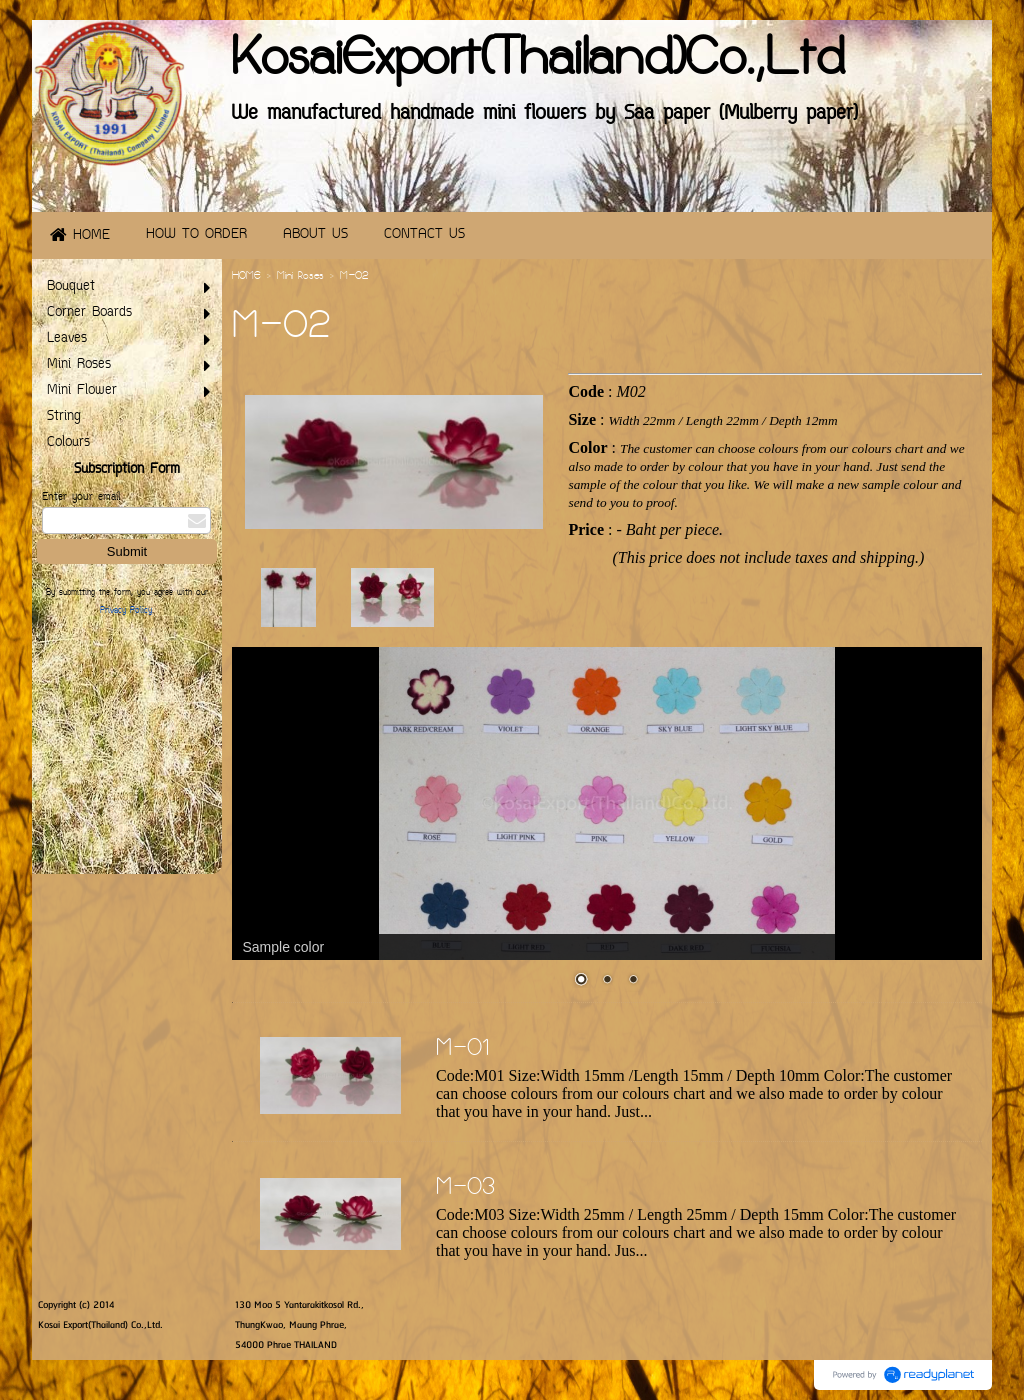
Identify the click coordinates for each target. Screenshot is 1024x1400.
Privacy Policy (126, 611)
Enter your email (81, 497)
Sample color (283, 947)
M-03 (465, 1189)
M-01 (463, 1050)
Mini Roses (300, 277)
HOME (246, 277)
